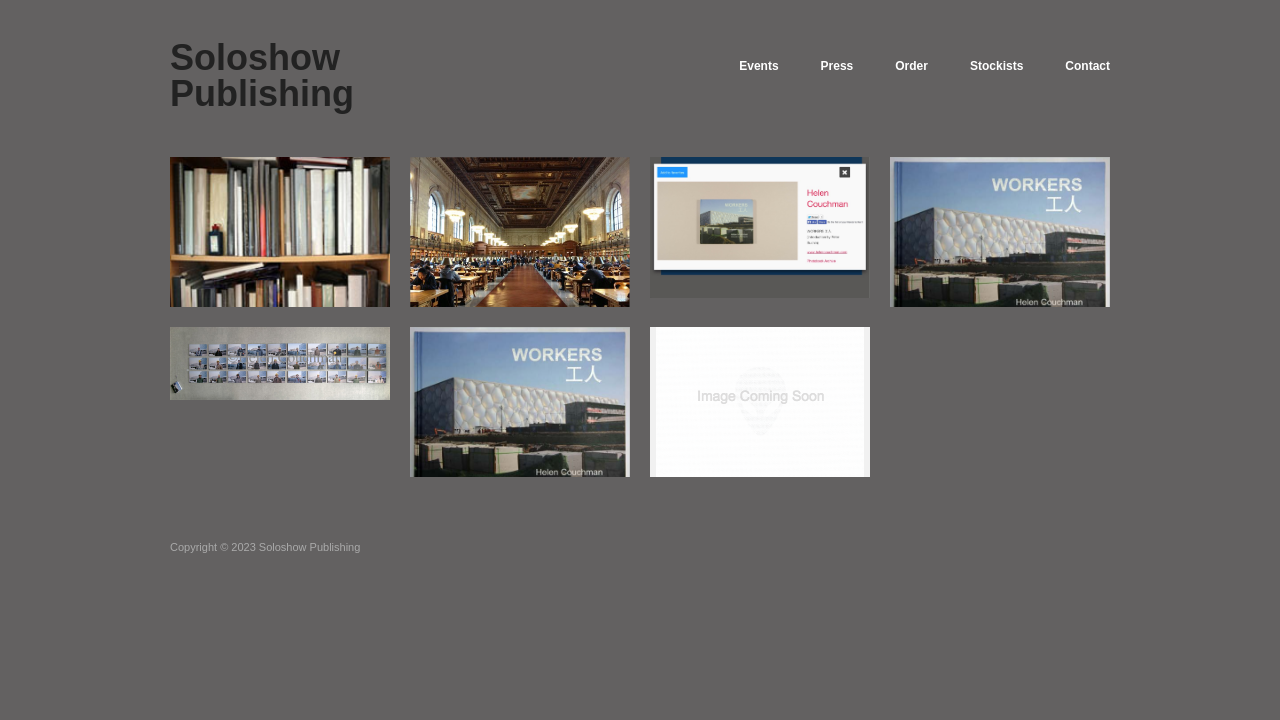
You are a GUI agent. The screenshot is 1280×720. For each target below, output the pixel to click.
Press (837, 66)
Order (911, 66)
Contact (1087, 66)
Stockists (996, 66)
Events (758, 66)
